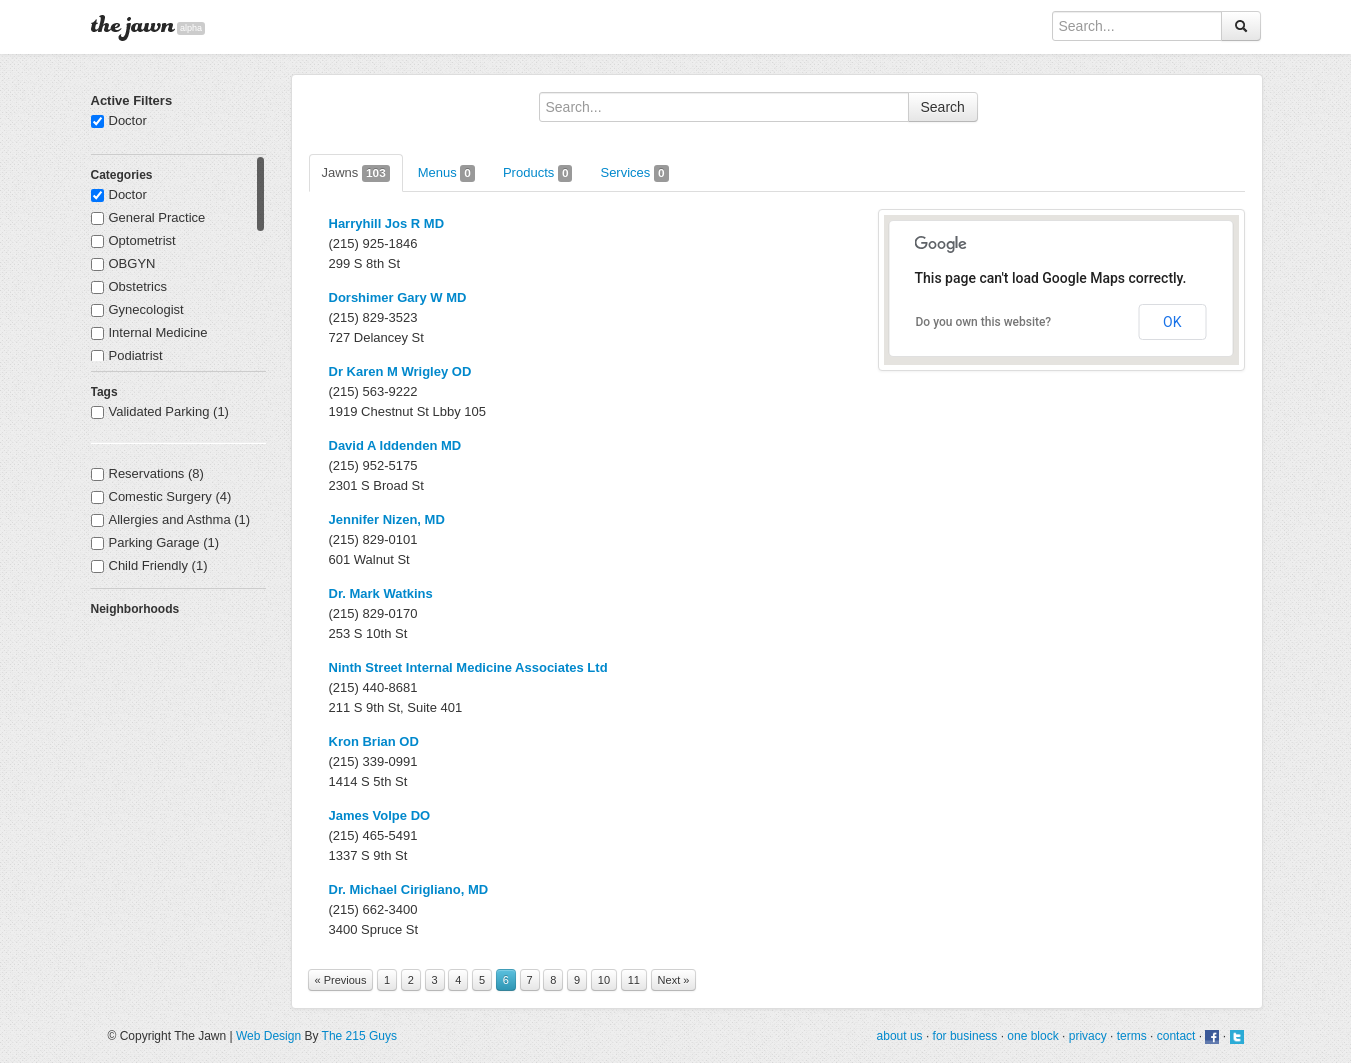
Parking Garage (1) (155, 542)
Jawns (356, 173)
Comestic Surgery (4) (161, 496)
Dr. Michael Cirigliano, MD (409, 889)
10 (604, 980)
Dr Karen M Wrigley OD (400, 371)
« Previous (341, 980)
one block (1032, 1036)
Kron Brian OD (374, 741)
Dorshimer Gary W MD (398, 297)
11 (634, 980)
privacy (1088, 1036)
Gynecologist (137, 309)
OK (1172, 322)
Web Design (268, 1036)
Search (943, 107)
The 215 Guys (359, 1036)
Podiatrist (127, 355)
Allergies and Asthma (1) (171, 519)
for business (965, 1036)
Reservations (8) (147, 473)
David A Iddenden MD (395, 445)
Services (634, 173)
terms (1132, 1036)
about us (900, 1036)
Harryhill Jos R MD (387, 223)
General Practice (148, 217)
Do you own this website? (984, 322)
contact (1176, 1036)
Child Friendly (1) (149, 565)
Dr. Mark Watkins (381, 593)
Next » (674, 980)
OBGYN (123, 263)
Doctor (119, 120)
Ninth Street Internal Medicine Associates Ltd (468, 667)
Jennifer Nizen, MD (387, 519)
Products (538, 173)
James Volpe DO (380, 815)
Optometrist (133, 240)
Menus (446, 173)
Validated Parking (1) (160, 411)
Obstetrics (129, 286)
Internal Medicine (149, 332)
